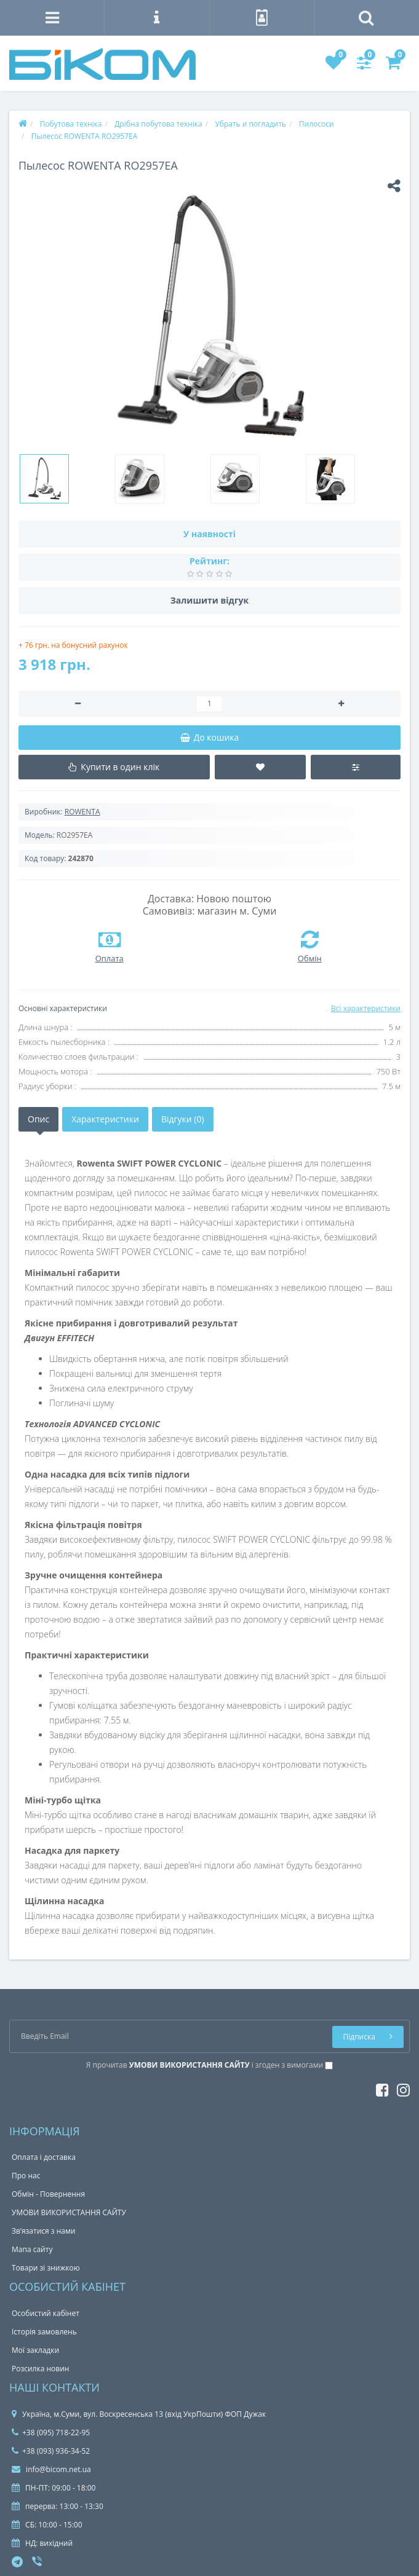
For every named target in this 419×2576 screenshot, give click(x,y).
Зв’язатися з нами (43, 2231)
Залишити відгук (209, 600)
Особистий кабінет (45, 2313)
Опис (38, 1119)
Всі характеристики (366, 1008)
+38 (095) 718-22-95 (51, 2432)
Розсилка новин (40, 2368)
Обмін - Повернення (48, 2194)
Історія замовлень (44, 2331)
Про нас (26, 2175)
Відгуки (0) (182, 1119)
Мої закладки (35, 2350)
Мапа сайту (32, 2249)
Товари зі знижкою (46, 2268)
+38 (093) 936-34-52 (51, 2451)
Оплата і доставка (44, 2157)
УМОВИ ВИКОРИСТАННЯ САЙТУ (69, 2212)
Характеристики (105, 1119)
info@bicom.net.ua (51, 2469)
